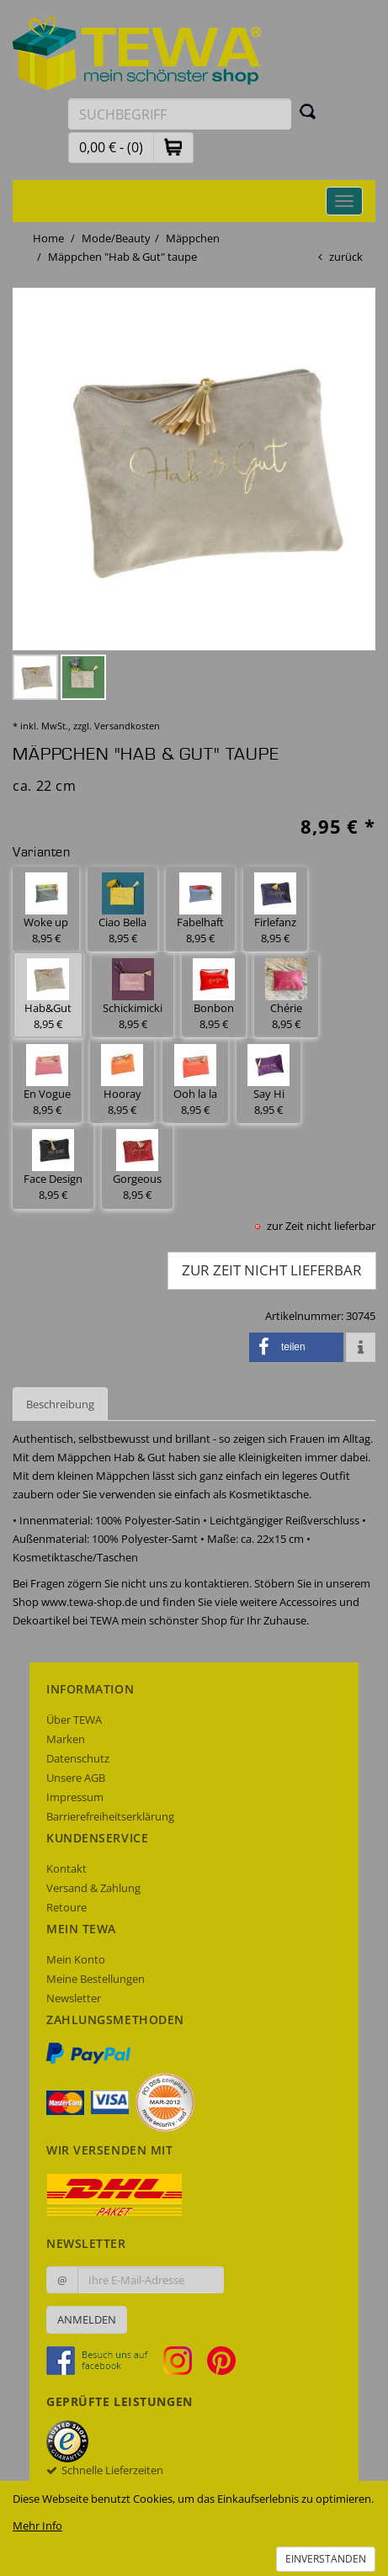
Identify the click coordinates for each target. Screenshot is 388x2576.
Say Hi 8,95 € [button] (268, 1080)
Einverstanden (325, 2559)
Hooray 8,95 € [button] (122, 1080)
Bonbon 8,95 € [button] (214, 994)
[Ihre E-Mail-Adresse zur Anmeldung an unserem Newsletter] (150, 2279)
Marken (65, 1738)
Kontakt (66, 1868)
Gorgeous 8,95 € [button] (137, 1165)
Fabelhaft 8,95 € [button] (200, 909)
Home (48, 238)
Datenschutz (77, 1758)
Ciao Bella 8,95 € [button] (122, 909)
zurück (346, 256)
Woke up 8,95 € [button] (46, 909)
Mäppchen (193, 238)
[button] (173, 147)
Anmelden (86, 2319)
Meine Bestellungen (95, 1978)
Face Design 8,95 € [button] (53, 1165)
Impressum (75, 1797)
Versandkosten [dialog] (127, 725)
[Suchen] (308, 111)
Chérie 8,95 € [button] (286, 994)
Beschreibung (60, 1404)
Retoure (66, 1907)
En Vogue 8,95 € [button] (47, 1080)
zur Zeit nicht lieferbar (272, 1270)
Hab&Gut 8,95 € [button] (48, 994)
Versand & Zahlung (93, 1887)
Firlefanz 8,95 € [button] (275, 909)
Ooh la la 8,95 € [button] (195, 1080)
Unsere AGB (75, 1777)
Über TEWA (74, 1719)
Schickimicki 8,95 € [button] (132, 994)
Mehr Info (37, 2525)
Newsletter (73, 1998)
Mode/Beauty (116, 238)
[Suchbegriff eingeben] (179, 114)
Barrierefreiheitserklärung (110, 1816)
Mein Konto (75, 1959)
